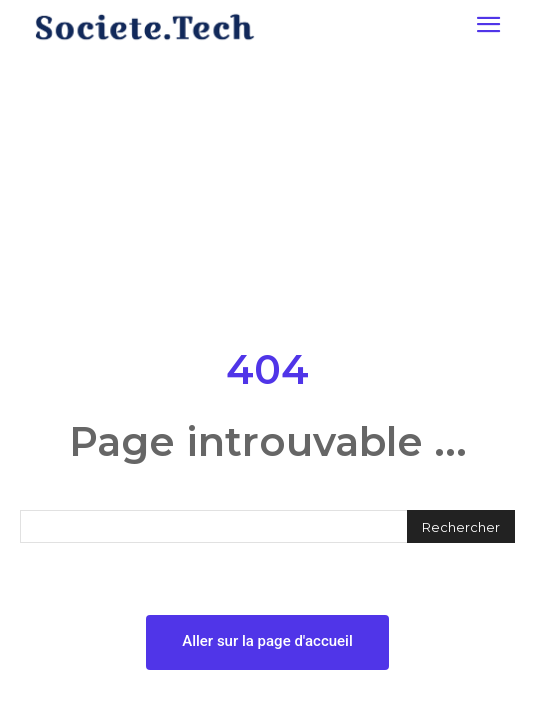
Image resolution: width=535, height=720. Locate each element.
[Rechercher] (461, 526)
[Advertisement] (267, 194)
